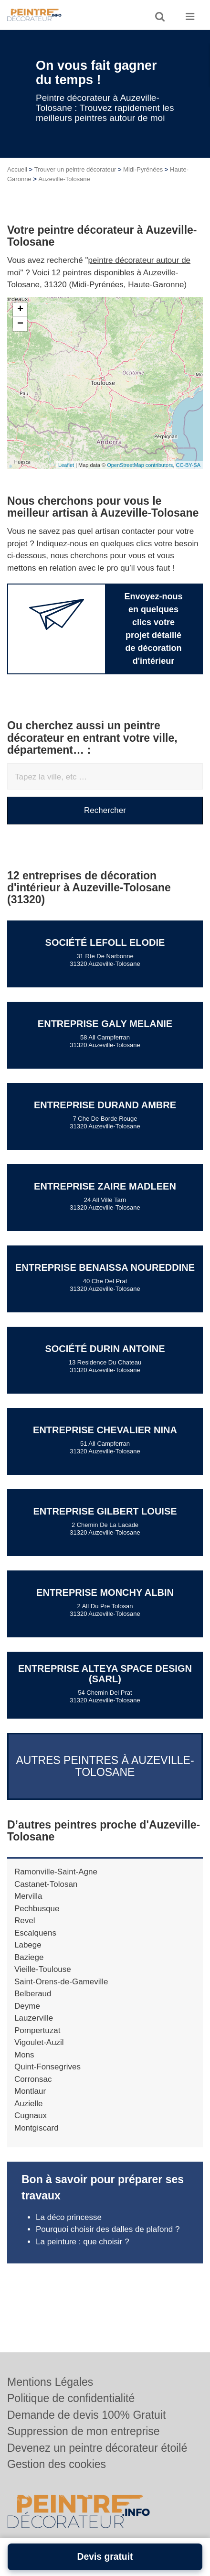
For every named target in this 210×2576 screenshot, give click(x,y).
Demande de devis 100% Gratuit (86, 2415)
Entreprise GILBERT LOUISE (105, 1511)
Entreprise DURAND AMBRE (105, 1105)
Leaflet (66, 465)
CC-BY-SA (188, 465)
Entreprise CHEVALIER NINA (105, 1430)
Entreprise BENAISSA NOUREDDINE (105, 1267)
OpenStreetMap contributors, (141, 465)
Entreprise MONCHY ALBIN (105, 1592)
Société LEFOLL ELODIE (105, 942)
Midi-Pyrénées (143, 169)
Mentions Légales (50, 2382)
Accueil (17, 169)
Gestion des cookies (56, 2464)
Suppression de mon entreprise (83, 2431)
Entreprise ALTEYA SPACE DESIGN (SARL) (105, 1673)
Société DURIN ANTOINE (105, 1348)
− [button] (20, 324)
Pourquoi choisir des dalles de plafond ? (109, 2229)
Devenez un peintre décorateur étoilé (97, 2448)
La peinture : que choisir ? (82, 2241)
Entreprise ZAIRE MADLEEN (105, 1186)
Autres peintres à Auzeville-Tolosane (105, 1765)
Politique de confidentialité (71, 2398)
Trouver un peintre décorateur (75, 169)
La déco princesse (69, 2217)
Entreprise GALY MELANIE (105, 1023)
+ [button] (20, 310)
